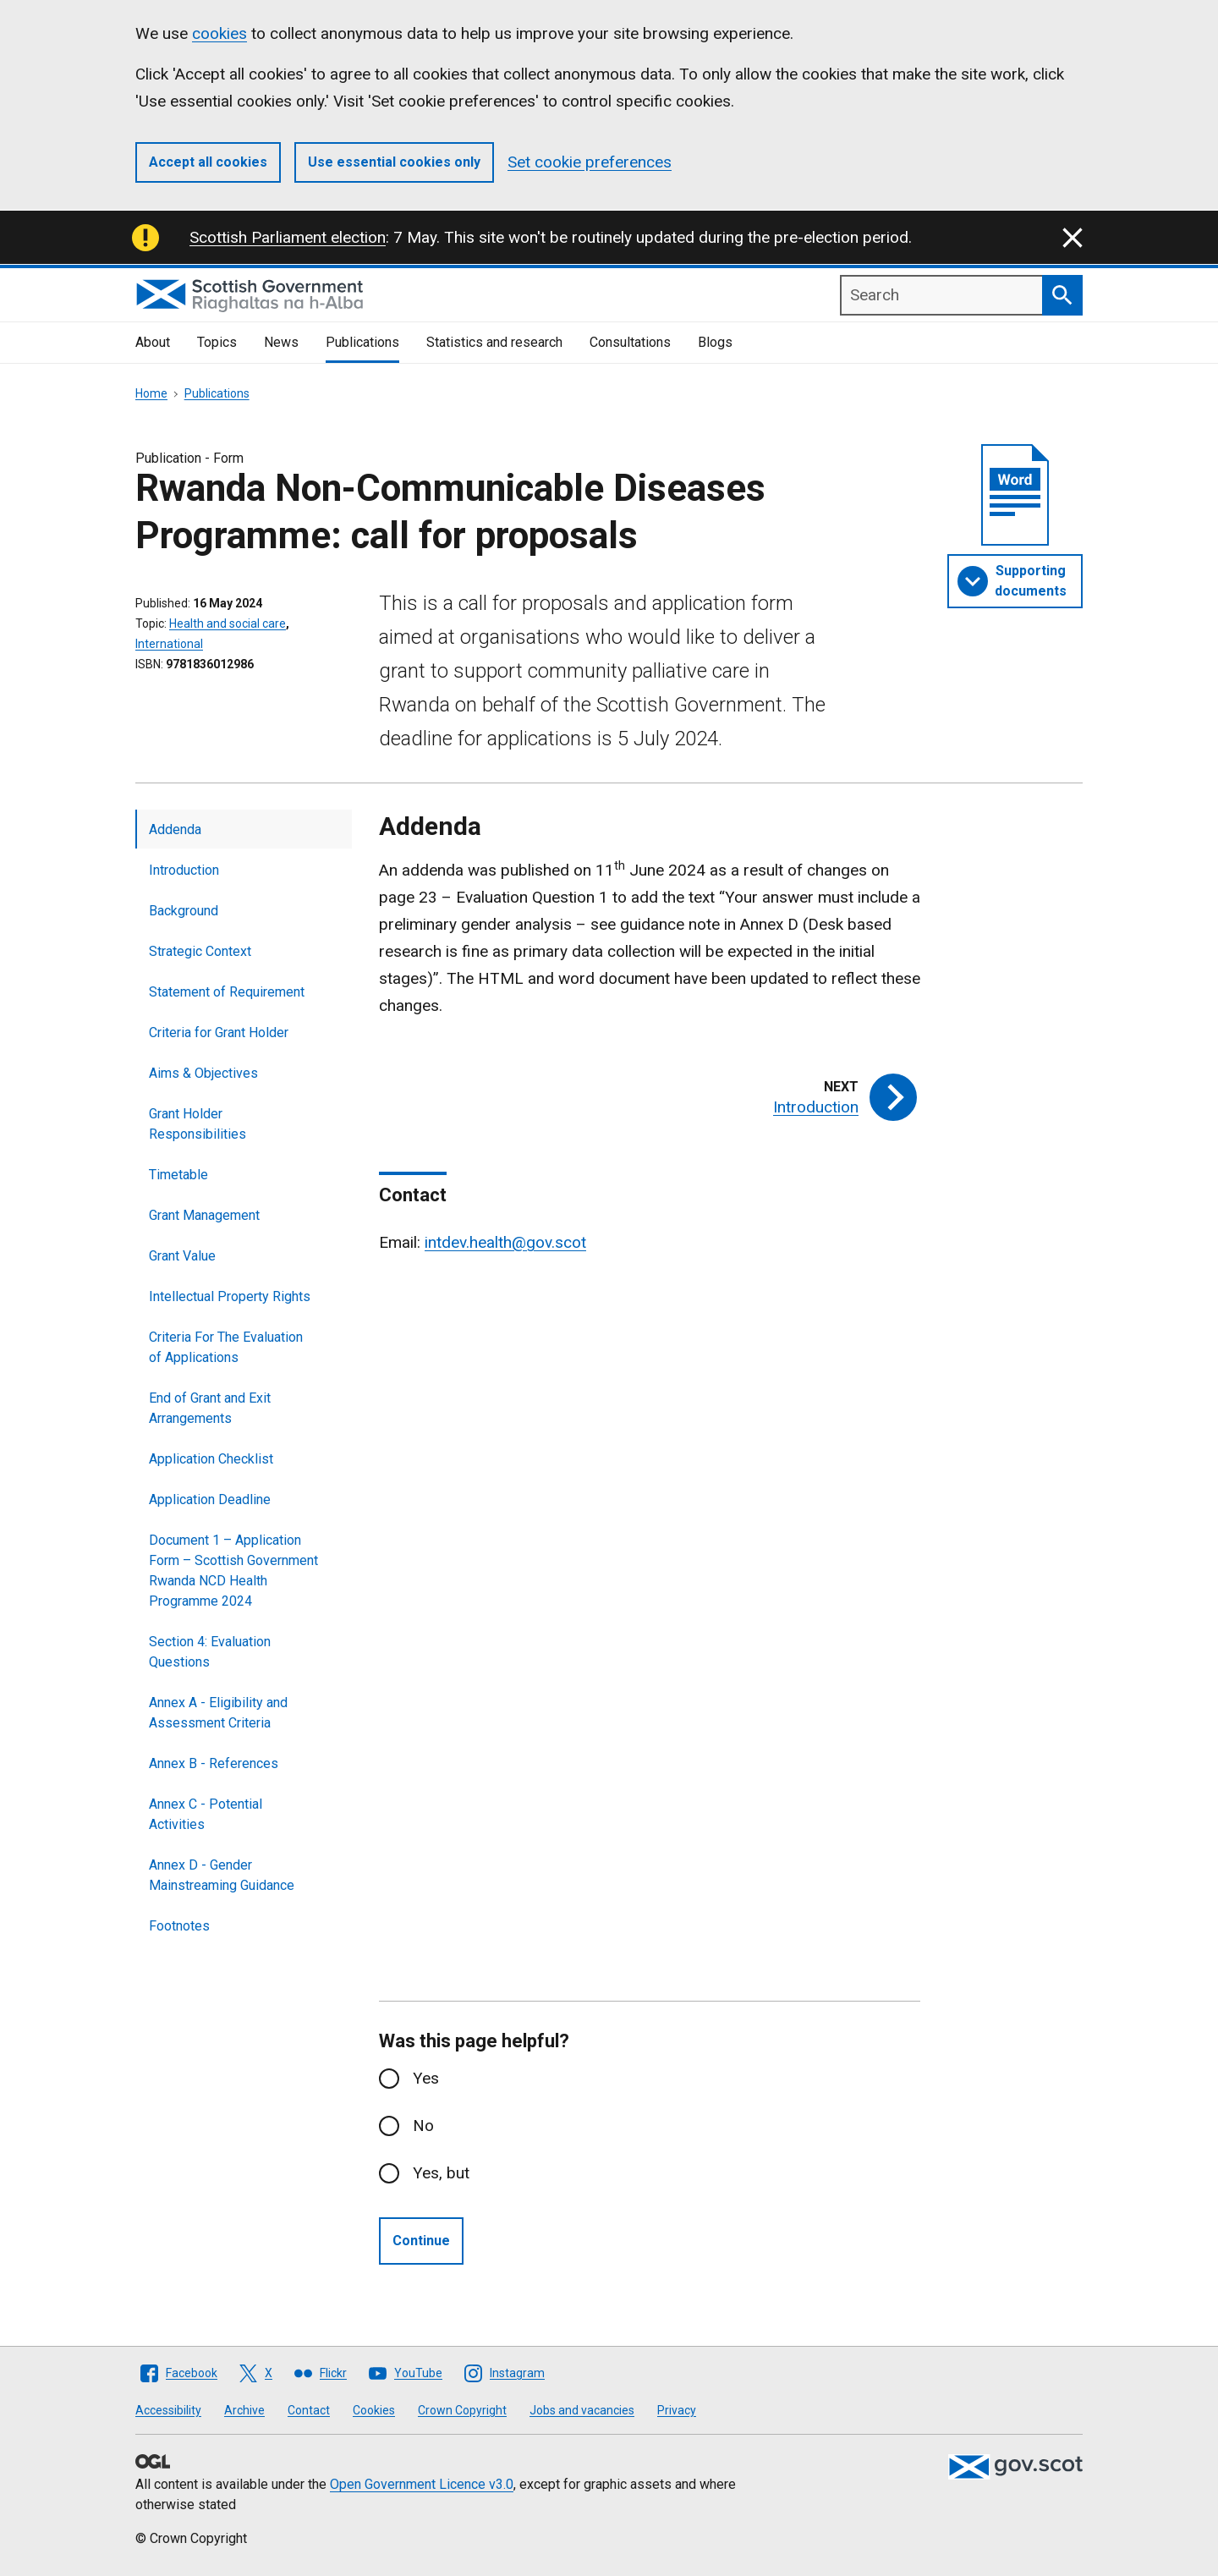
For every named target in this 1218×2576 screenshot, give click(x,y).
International (169, 644)
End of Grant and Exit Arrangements (210, 1408)
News (281, 342)
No (423, 2125)
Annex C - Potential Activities (205, 1814)
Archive (244, 2410)
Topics (217, 342)
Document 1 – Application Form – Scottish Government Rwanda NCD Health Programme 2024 (233, 1570)
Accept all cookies (208, 162)
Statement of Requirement (226, 992)
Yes (426, 2078)
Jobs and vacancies (581, 2410)
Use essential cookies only (394, 162)
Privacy (676, 2410)
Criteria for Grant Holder (218, 1032)
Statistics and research (494, 342)
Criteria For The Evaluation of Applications (226, 1347)
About (152, 342)
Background (183, 911)
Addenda (175, 829)
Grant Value (182, 1256)
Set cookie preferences (590, 162)
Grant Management (204, 1215)
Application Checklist (211, 1459)
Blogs (715, 342)
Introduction (184, 870)
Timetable (178, 1175)
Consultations (630, 342)
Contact (309, 2410)
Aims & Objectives (203, 1073)
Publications (362, 342)
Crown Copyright (462, 2410)
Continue (421, 2241)
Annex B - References (213, 1763)
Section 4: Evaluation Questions (210, 1652)
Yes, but (441, 2173)
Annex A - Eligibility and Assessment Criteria (218, 1712)
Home (151, 393)
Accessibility (168, 2410)
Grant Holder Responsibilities (197, 1124)
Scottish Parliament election (287, 237)
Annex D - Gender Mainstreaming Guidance (221, 1875)
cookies (219, 33)
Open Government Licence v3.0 (421, 2484)
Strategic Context (200, 951)
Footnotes (179, 1926)
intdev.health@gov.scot (505, 1242)
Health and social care (227, 623)
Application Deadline (210, 1499)
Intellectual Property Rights (229, 1296)
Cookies (374, 2410)
